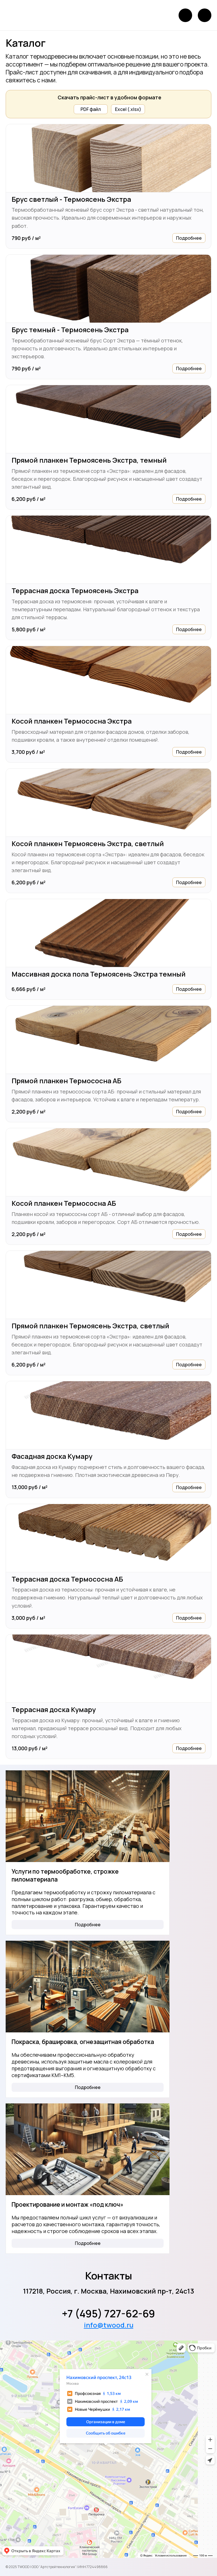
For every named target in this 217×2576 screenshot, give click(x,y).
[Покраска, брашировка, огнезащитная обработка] (88, 1986)
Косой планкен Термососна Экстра (72, 721)
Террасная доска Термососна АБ (67, 1579)
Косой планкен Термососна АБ (64, 1203)
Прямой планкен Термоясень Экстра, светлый (90, 1325)
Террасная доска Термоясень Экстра (75, 590)
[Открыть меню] (204, 15)
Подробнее (189, 238)
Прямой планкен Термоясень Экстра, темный (89, 460)
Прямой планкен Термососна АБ (66, 1080)
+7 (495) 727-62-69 (108, 2313)
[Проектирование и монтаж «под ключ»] (88, 2149)
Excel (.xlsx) (128, 109)
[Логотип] (23, 15)
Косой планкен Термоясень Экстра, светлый (88, 843)
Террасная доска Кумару (54, 1709)
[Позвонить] (185, 15)
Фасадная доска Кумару (52, 1456)
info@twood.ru (108, 2325)
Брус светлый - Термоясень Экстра (71, 199)
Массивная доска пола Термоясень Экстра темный (99, 974)
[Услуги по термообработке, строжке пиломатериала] (88, 1816)
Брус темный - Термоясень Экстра (70, 329)
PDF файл (91, 109)
